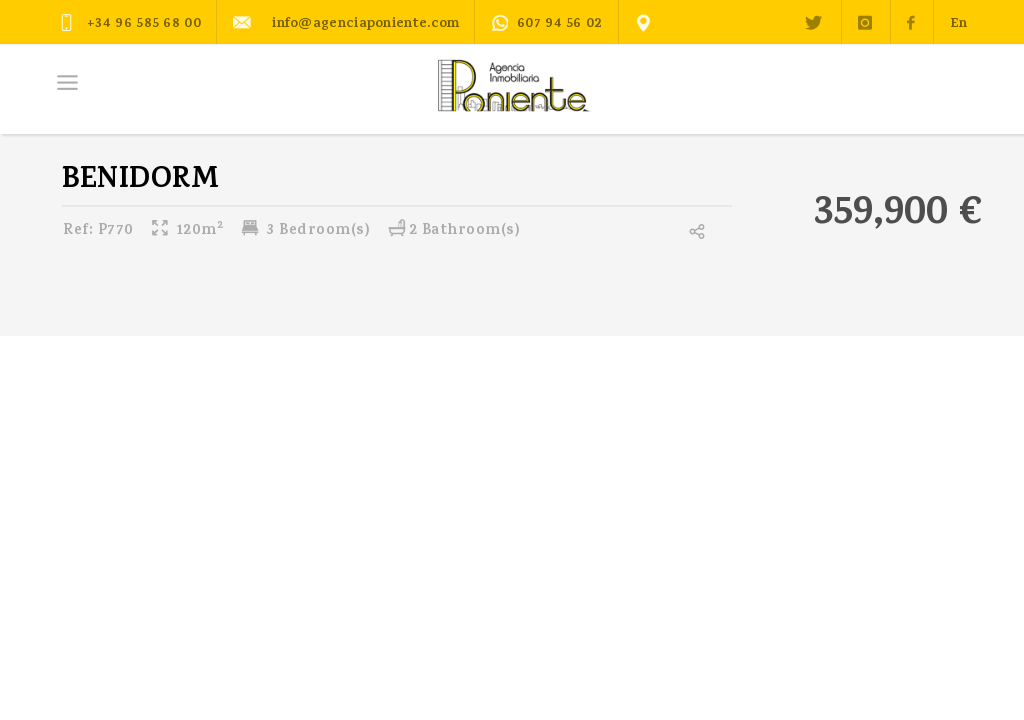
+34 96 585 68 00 (129, 22)
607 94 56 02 (546, 24)
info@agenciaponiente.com (346, 22)
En (958, 24)
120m (186, 231)
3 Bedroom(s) (305, 231)
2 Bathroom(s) (454, 231)
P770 (98, 231)
